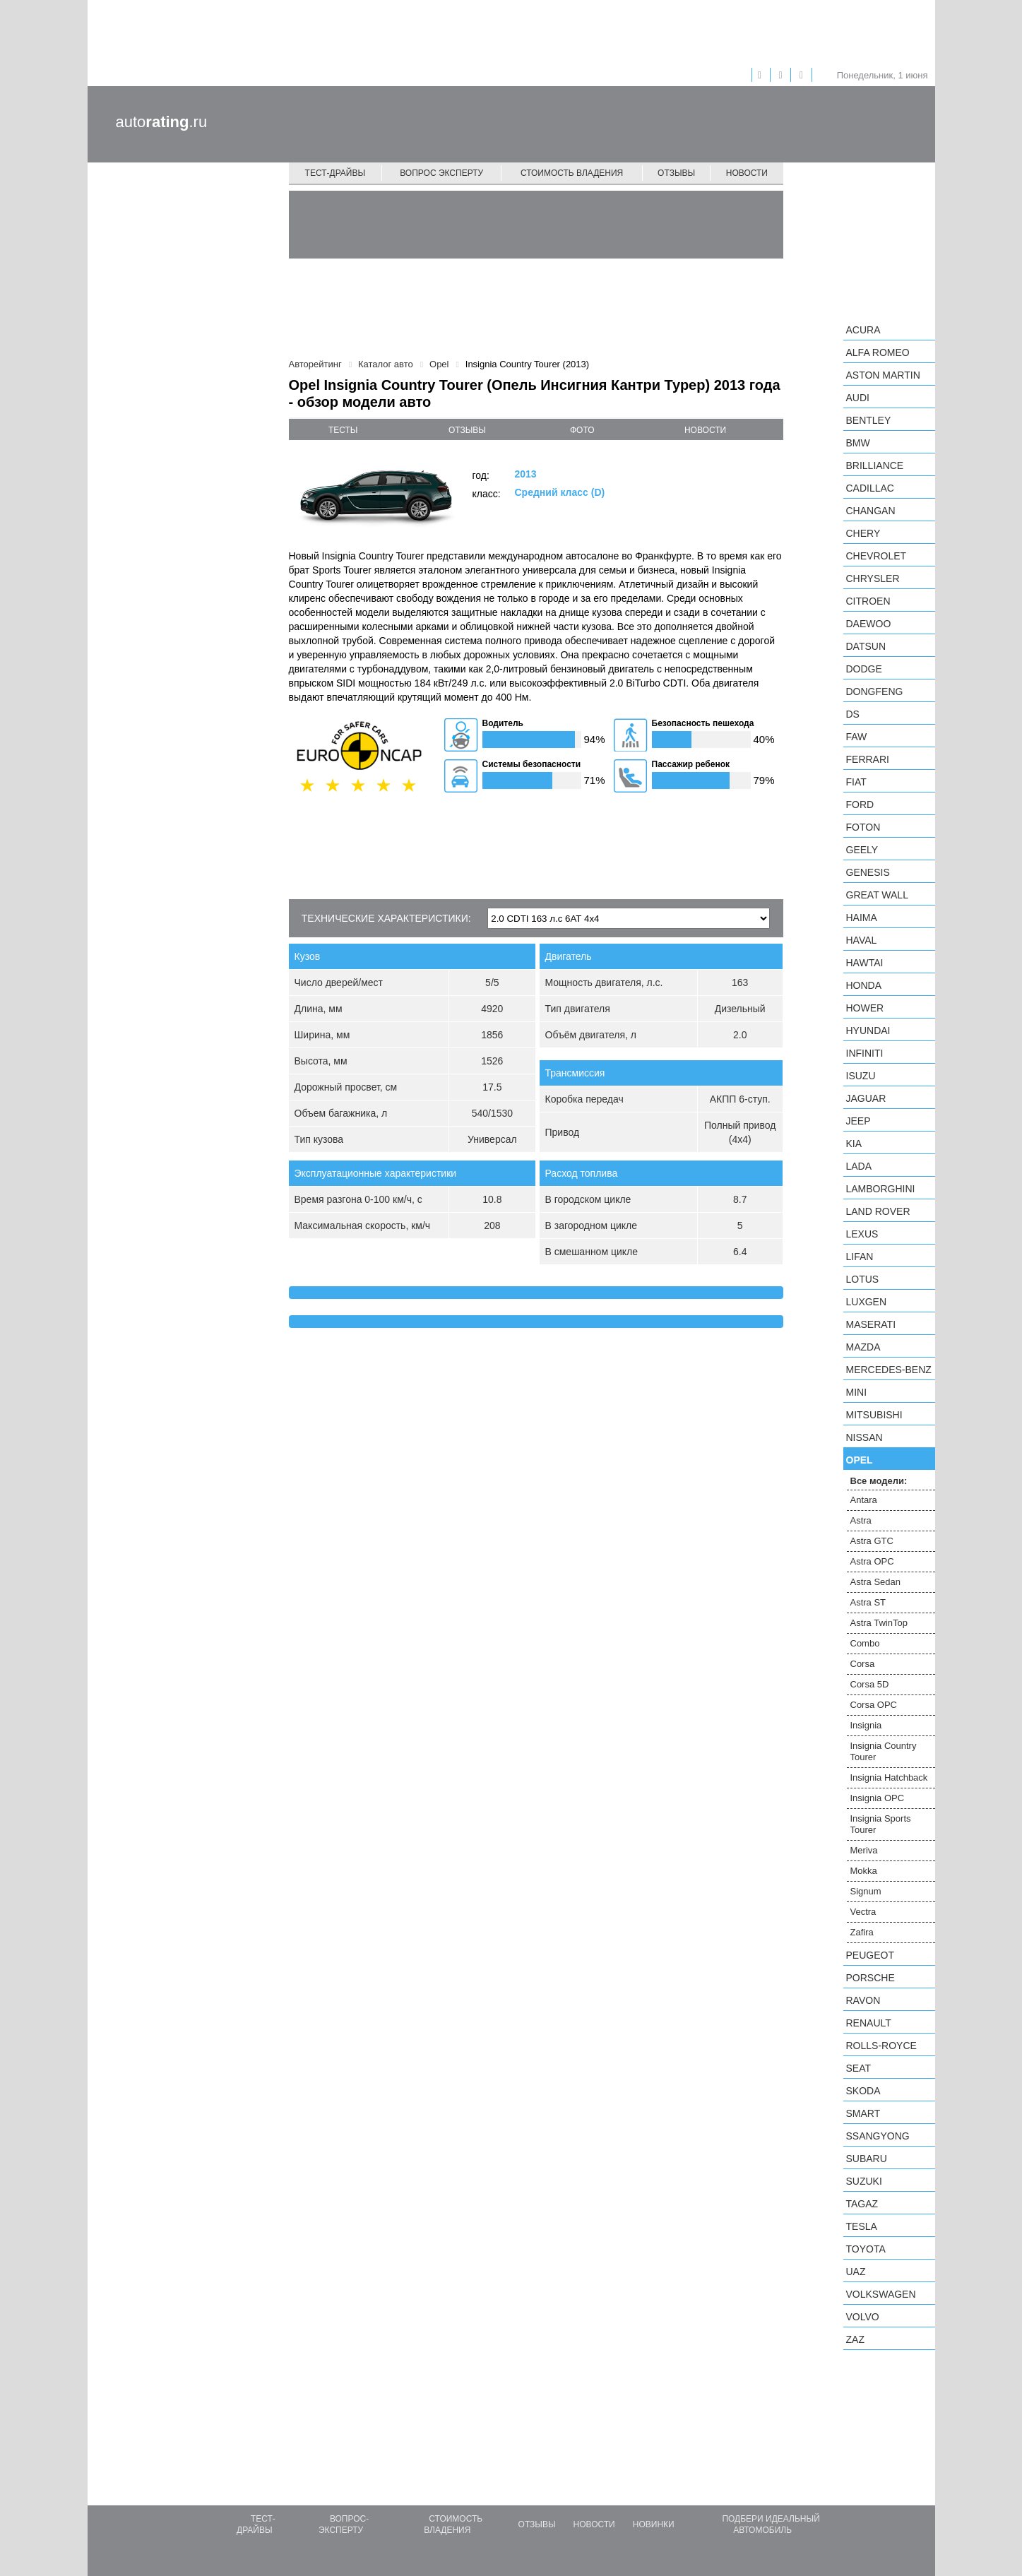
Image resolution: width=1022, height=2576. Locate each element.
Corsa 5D (869, 1684)
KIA (854, 1143)
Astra (861, 1520)
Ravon (863, 2000)
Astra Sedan (875, 1582)
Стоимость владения (572, 173)
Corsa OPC (873, 1704)
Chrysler (873, 578)
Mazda (863, 1347)
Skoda (863, 2090)
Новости (747, 173)
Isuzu (861, 1075)
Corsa (862, 1663)
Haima (861, 917)
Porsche (870, 1977)
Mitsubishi (874, 1414)
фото (582, 430)
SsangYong (878, 2136)
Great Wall (877, 895)
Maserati (871, 1324)
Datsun (866, 646)
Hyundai (868, 1030)
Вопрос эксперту (441, 173)
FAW (856, 736)
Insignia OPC (877, 1798)
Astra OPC (872, 1561)
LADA (859, 1166)
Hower (865, 1008)
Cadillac (870, 488)
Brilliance (875, 465)
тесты (343, 430)
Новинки (654, 2524)
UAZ (856, 2271)
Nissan (864, 1437)
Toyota (866, 2249)
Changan (871, 510)
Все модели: (879, 1481)
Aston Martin (883, 375)
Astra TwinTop (879, 1623)
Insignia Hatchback (889, 1777)
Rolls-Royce (881, 2045)
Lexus (862, 1234)
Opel (859, 1460)
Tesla (861, 2226)
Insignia (866, 1725)
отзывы (467, 430)
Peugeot (870, 1955)
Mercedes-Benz (889, 1369)
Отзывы (676, 173)
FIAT (856, 782)
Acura (863, 330)
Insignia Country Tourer (883, 1751)
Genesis (868, 872)
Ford (860, 804)
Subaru (866, 2158)
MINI (856, 1392)
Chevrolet (876, 556)
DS (853, 714)
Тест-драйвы (335, 173)
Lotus (862, 1279)
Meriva (864, 1850)
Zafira (862, 1932)
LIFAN (860, 1256)
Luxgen (866, 1301)
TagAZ (862, 2203)
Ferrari (867, 759)
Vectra (863, 1911)
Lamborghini (880, 1188)
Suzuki (864, 2181)
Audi (857, 397)
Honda (864, 985)
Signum (865, 1891)
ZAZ (855, 2339)
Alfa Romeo (878, 352)
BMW (858, 443)
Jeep (858, 1121)
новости (705, 430)
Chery (863, 533)
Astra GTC (871, 1541)
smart (863, 2113)
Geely (862, 849)
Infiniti (865, 1053)
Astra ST (868, 1602)
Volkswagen (881, 2294)
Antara (863, 1500)
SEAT (859, 2068)
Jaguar (866, 1098)
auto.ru (162, 122)
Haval (861, 940)
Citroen (868, 601)
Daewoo (868, 623)
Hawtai (865, 962)
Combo (865, 1643)
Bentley (868, 420)
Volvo (862, 2316)
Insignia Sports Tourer (880, 1824)
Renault (868, 2023)
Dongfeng (874, 691)
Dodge (864, 669)
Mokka (863, 1870)
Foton (863, 827)
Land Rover (878, 1211)
